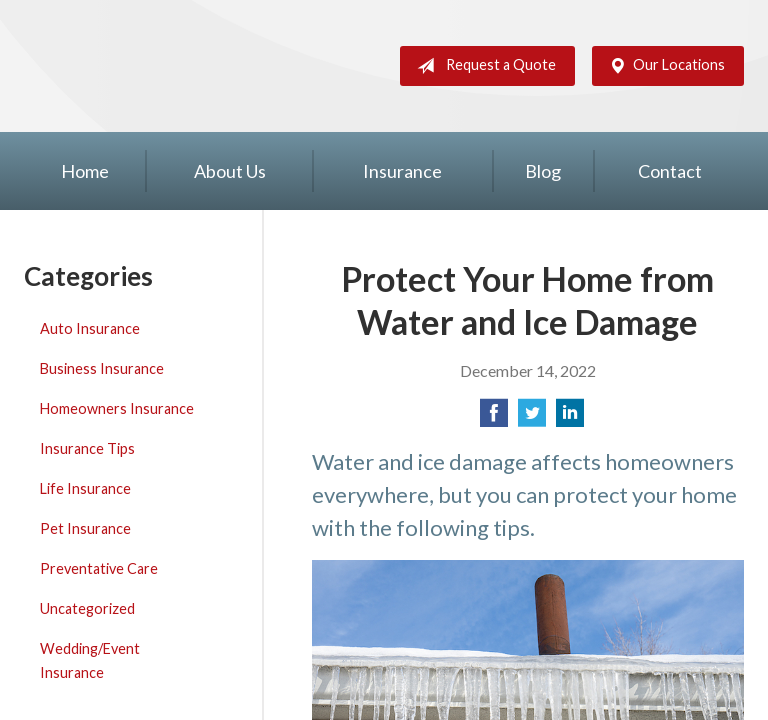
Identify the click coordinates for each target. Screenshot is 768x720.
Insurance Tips (87, 448)
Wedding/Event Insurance (90, 660)
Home (85, 171)
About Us (230, 171)
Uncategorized (87, 608)
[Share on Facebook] (494, 418)
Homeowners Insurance (117, 408)
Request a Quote (482, 66)
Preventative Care (99, 568)
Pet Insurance (85, 528)
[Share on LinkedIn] (570, 418)
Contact (670, 171)
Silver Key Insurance (115, 66)
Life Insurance (85, 488)
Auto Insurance (90, 328)
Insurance (402, 171)
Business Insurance (102, 368)
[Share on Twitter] (532, 418)
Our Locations (663, 66)
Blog (543, 171)
